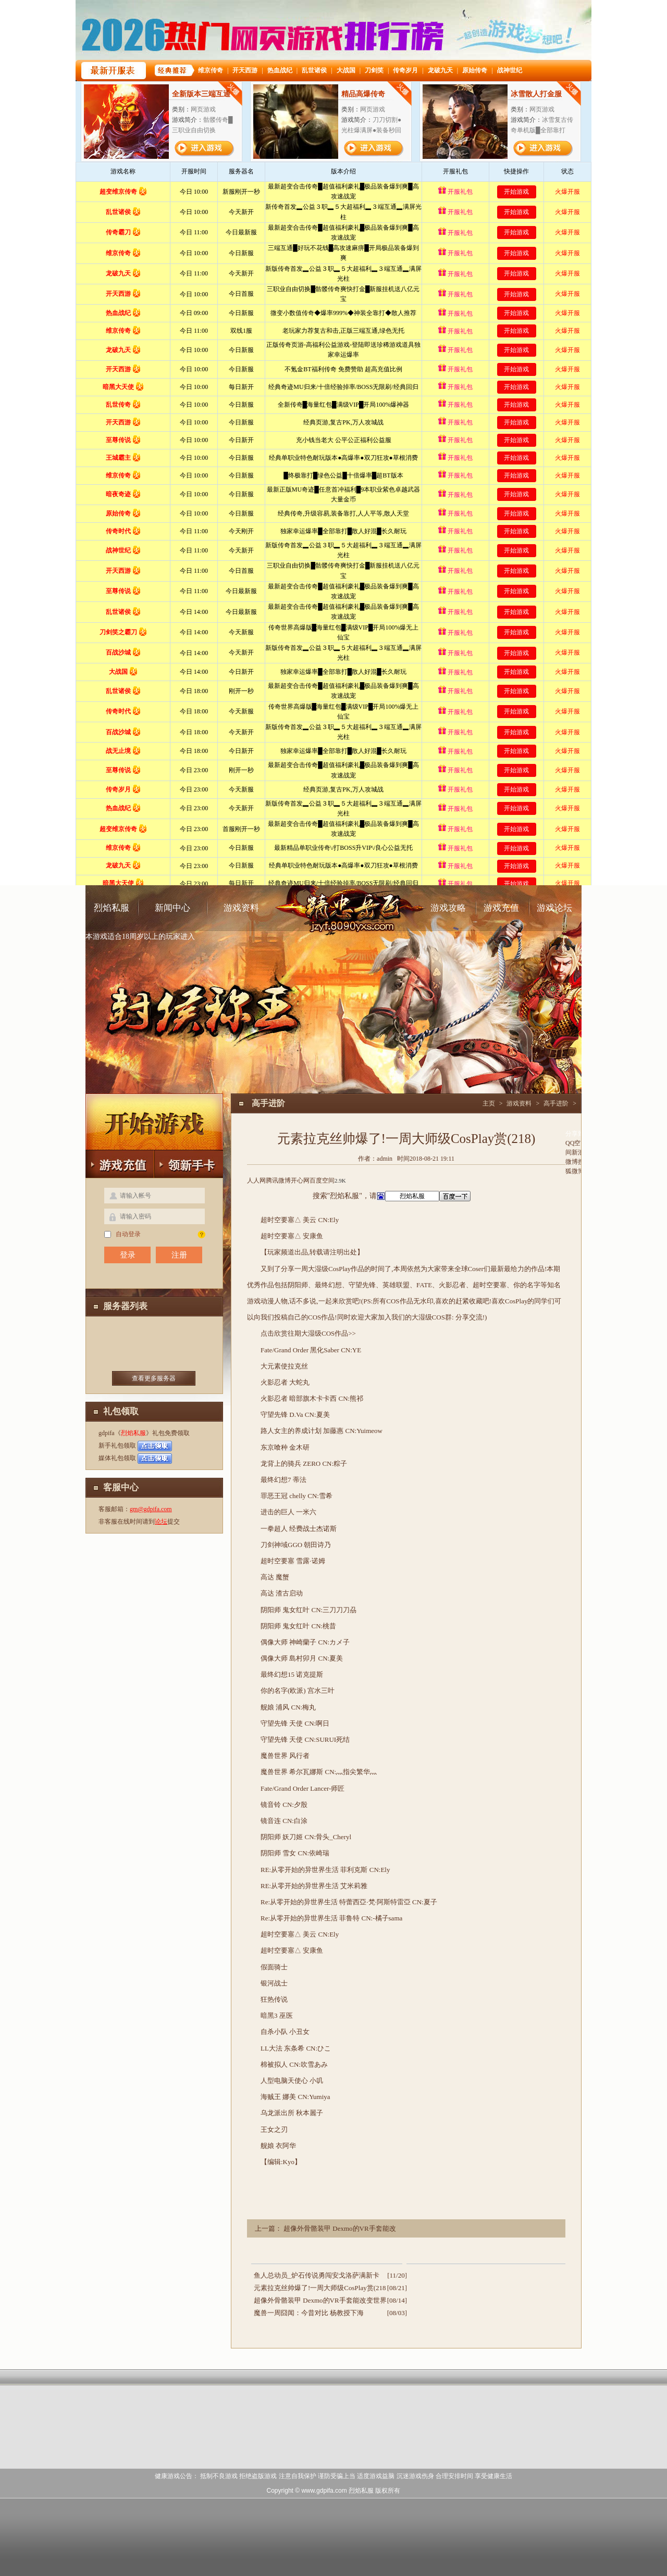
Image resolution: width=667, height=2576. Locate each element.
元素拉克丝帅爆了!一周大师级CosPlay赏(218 (320, 2288)
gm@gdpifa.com (151, 1509)
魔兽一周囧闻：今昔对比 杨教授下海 (309, 2313)
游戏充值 (501, 908)
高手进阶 (556, 1103)
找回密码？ (201, 1234)
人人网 (256, 1180)
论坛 (161, 1521)
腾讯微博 (278, 1180)
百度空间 (322, 1180)
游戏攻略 (448, 908)
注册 (179, 1255)
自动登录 (122, 1234)
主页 (489, 1103)
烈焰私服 (111, 908)
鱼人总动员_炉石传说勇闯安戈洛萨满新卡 (316, 2275)
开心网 (300, 1180)
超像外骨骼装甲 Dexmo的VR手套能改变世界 (320, 2300)
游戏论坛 (554, 908)
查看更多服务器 (154, 1378)
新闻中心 (172, 908)
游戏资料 (241, 908)
